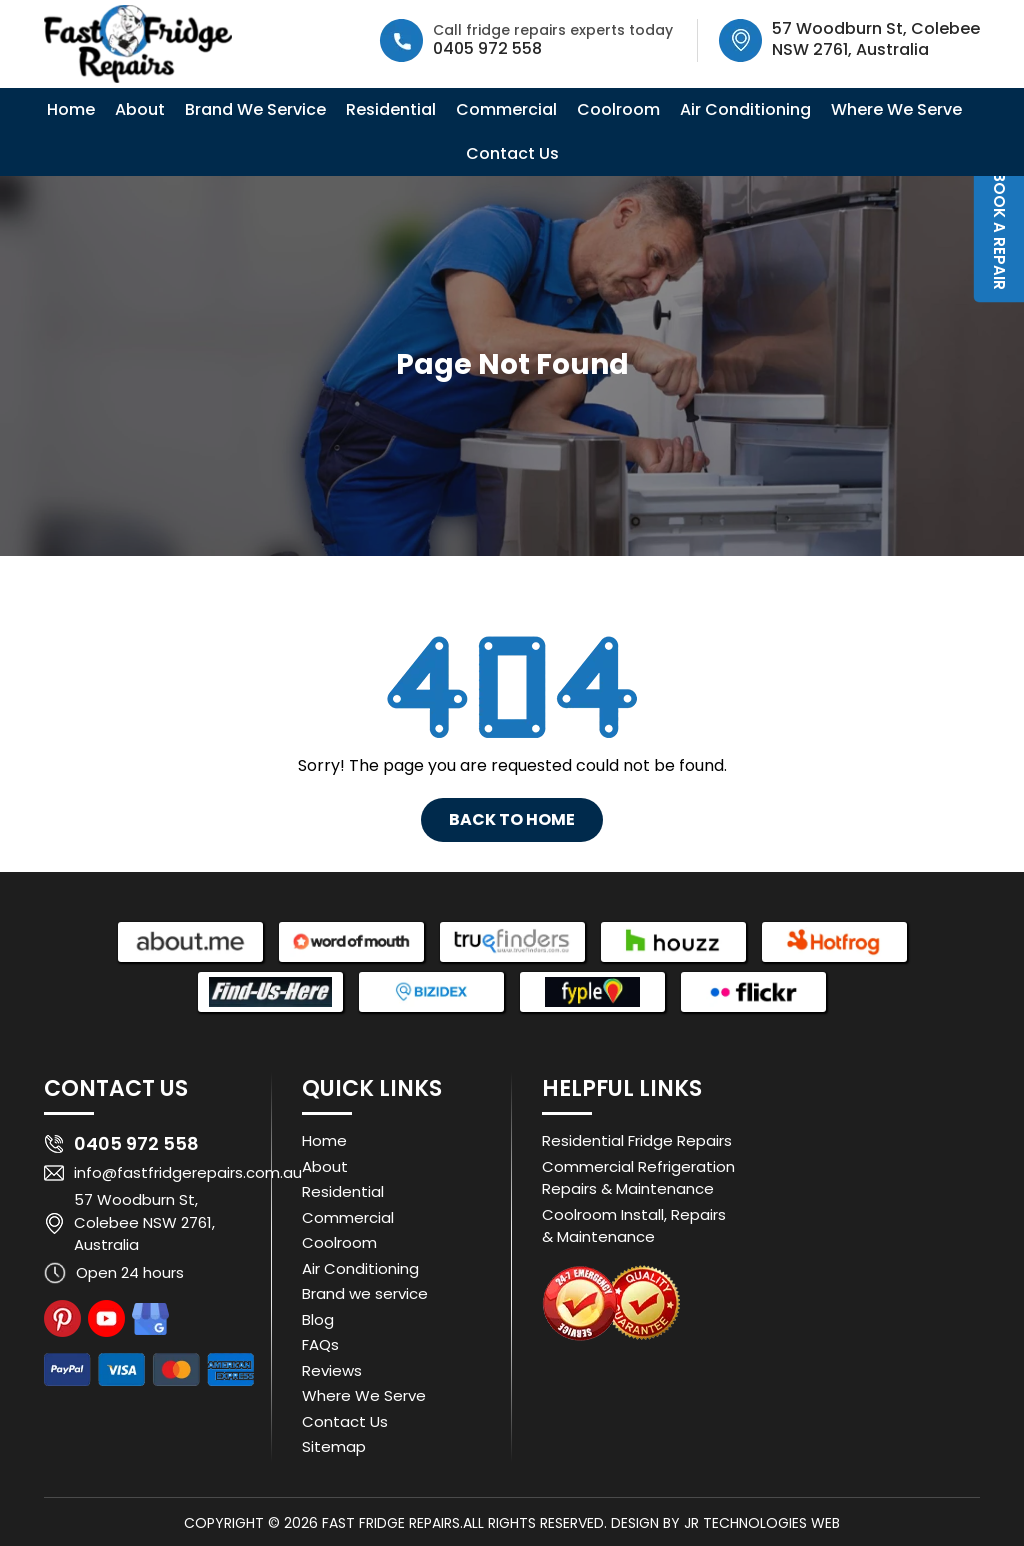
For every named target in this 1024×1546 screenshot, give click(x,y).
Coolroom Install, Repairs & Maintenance (634, 1226)
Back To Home (512, 819)
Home (71, 109)
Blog (318, 1319)
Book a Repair (999, 231)
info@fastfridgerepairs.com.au (188, 1172)
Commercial (506, 109)
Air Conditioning (745, 109)
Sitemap (334, 1446)
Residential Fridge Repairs (637, 1140)
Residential (391, 109)
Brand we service (365, 1293)
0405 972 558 (487, 48)
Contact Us (512, 153)
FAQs (320, 1344)
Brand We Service (255, 109)
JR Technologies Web (762, 1523)
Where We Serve (896, 109)
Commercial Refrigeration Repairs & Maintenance (638, 1178)
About (140, 109)
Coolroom (618, 109)
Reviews (332, 1370)
